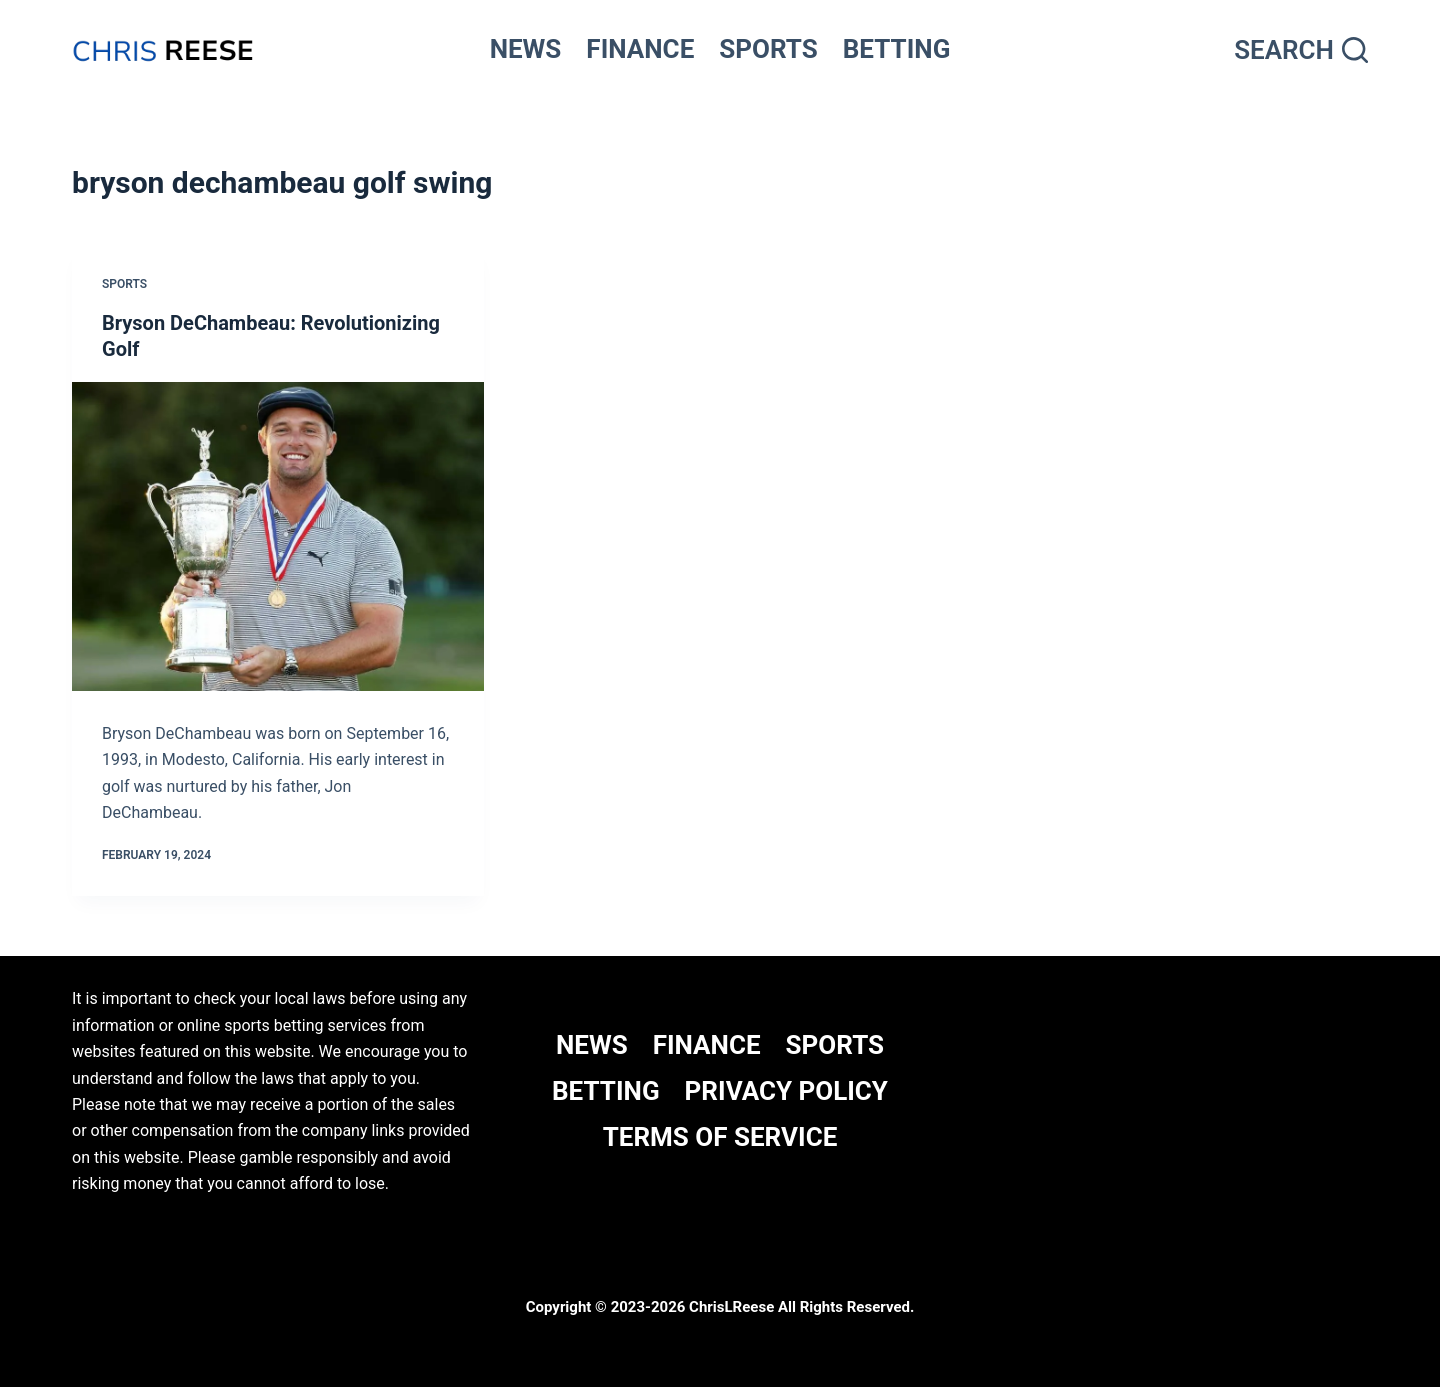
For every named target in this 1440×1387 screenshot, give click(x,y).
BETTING (897, 49)
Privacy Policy (786, 1091)
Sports (124, 284)
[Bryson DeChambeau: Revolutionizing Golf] (278, 536)
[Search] (1301, 50)
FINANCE (640, 49)
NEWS (526, 49)
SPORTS (768, 49)
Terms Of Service (720, 1137)
